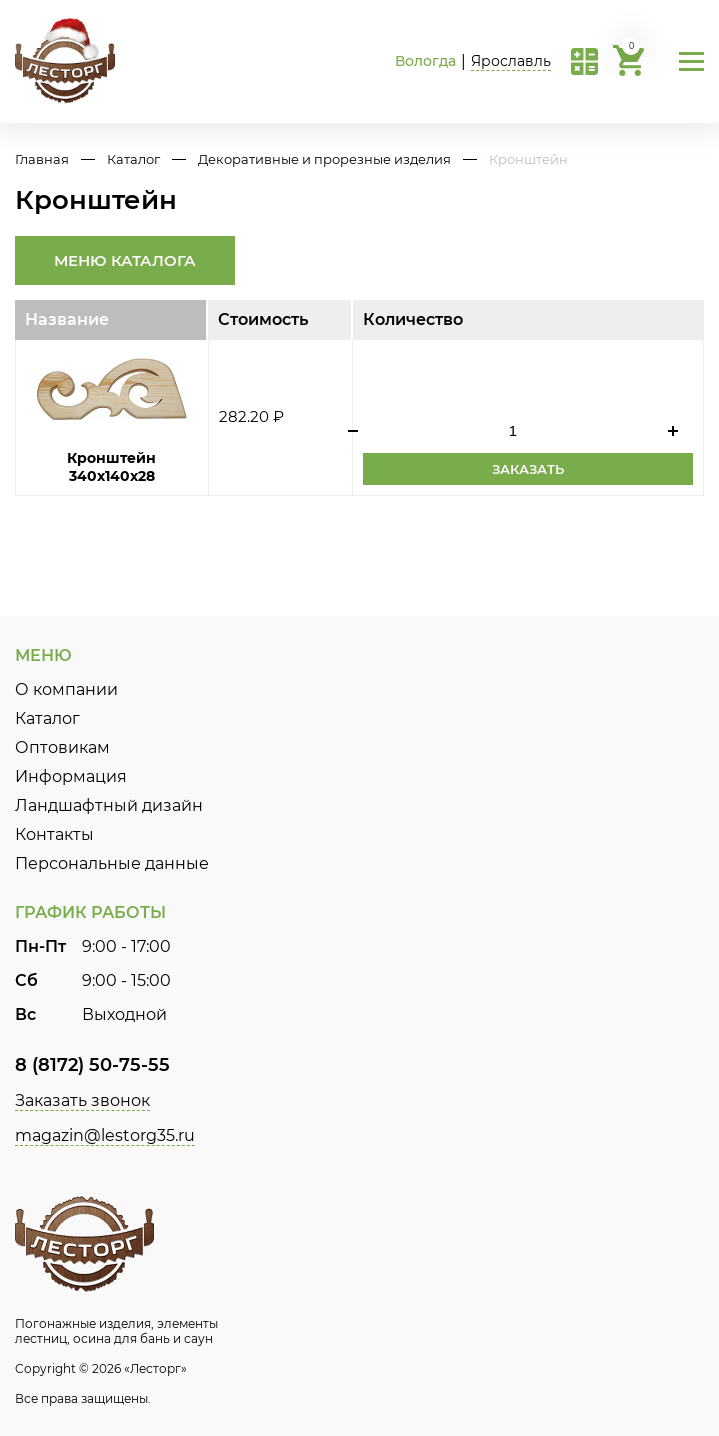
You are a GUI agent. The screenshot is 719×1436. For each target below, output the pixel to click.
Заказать (528, 469)
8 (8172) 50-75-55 (92, 1065)
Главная (42, 159)
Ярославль (511, 61)
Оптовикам (62, 747)
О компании (66, 689)
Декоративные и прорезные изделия (324, 159)
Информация (71, 776)
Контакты (54, 834)
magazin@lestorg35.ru (105, 1135)
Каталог (133, 159)
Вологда (425, 61)
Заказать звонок (82, 1100)
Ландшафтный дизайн (109, 805)
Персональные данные (112, 863)
